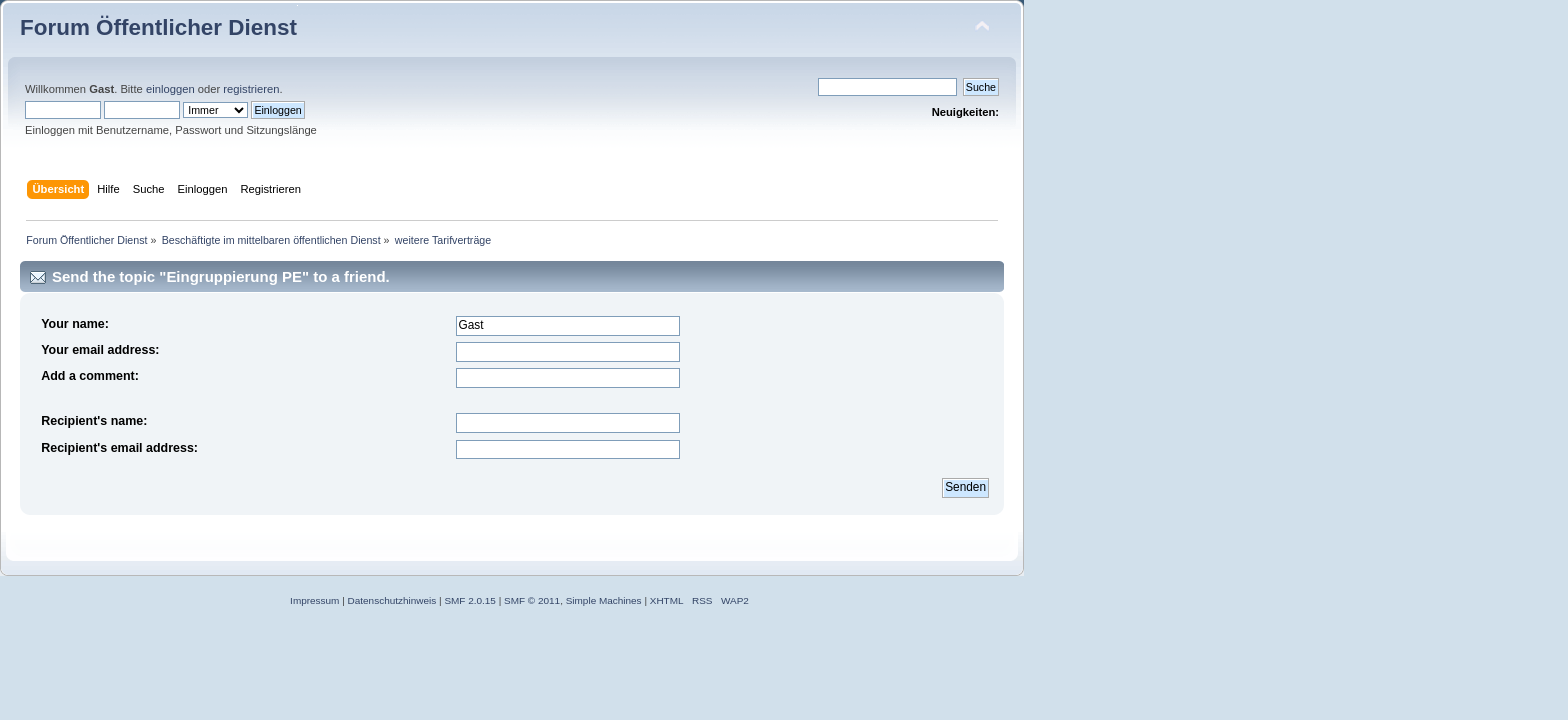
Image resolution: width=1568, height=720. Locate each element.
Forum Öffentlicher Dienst (158, 27)
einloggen (170, 89)
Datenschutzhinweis (392, 600)
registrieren (251, 89)
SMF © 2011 (532, 600)
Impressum (314, 600)
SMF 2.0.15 (470, 600)
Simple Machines (604, 600)
